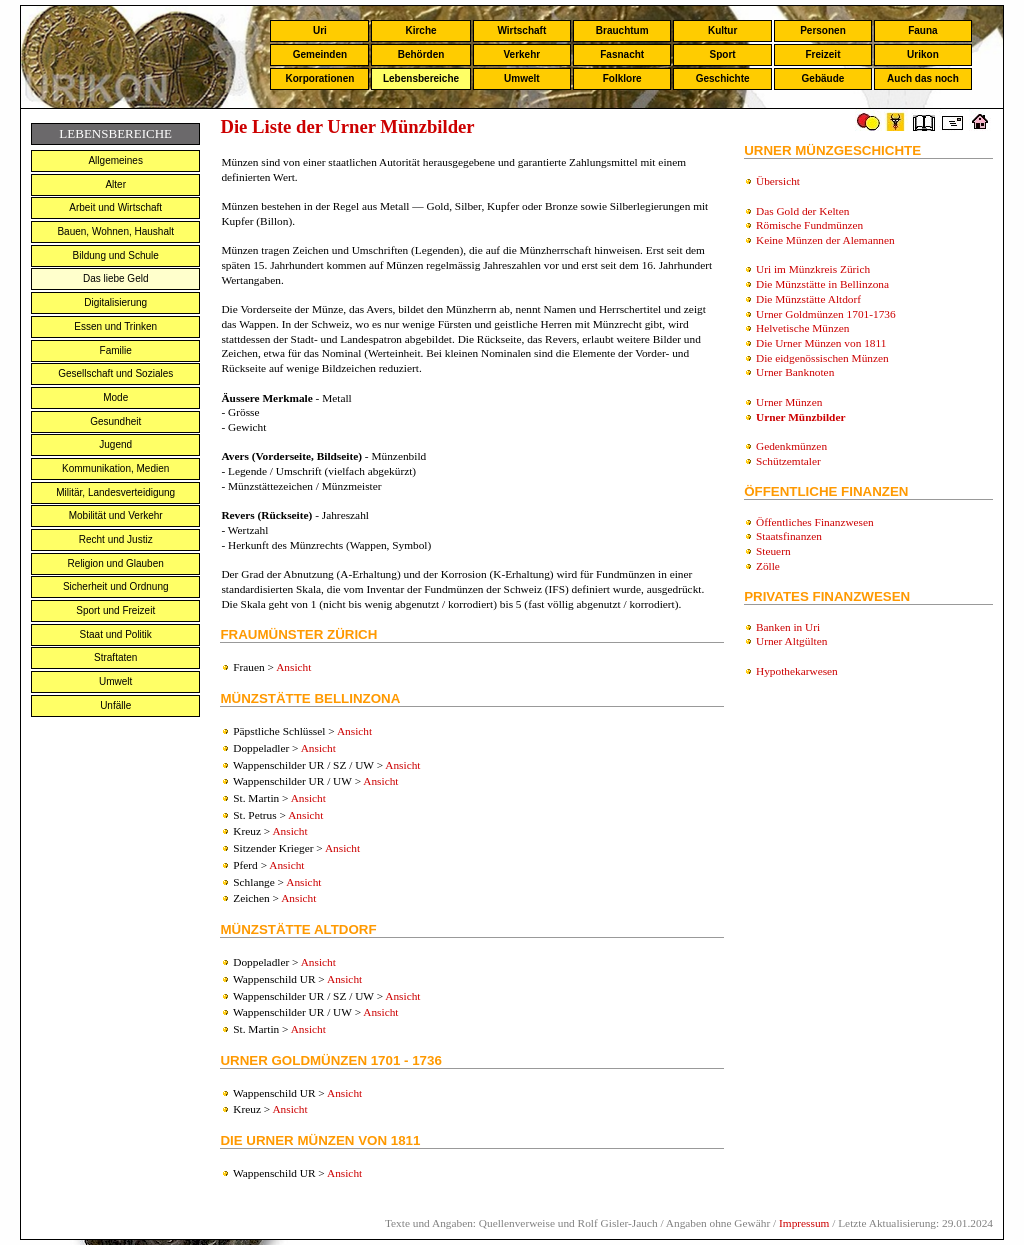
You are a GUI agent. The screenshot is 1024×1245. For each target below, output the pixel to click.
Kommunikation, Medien (115, 468)
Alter (115, 184)
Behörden (421, 54)
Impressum (804, 1223)
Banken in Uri (788, 627)
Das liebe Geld (116, 278)
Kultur (722, 30)
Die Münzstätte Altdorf (808, 299)
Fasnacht (622, 54)
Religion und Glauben (116, 563)
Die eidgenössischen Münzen (822, 358)
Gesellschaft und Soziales (115, 373)
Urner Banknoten (795, 372)
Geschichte (723, 78)
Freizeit (822, 54)
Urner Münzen (789, 402)
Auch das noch (923, 78)
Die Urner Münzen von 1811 (821, 343)
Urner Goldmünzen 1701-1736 (826, 314)
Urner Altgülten (791, 641)
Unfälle (115, 705)
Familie (116, 350)
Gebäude (823, 78)
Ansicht (293, 667)
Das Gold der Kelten (802, 211)
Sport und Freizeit (115, 610)
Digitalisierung (115, 302)
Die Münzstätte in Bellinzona (822, 284)
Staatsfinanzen (789, 536)
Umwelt (522, 78)
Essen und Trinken (115, 326)
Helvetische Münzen (802, 328)
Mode (115, 397)
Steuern (773, 551)
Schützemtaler (788, 461)
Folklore (622, 78)
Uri (320, 30)
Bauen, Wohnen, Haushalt (115, 231)
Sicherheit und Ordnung (116, 586)
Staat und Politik (116, 634)
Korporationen (319, 78)
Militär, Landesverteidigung (115, 492)
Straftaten (115, 657)
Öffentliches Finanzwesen (815, 522)
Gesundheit (115, 421)
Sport (723, 54)
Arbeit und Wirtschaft (115, 207)
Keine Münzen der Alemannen (825, 240)
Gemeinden (320, 54)
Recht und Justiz (116, 539)
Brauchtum (622, 30)
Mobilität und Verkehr (116, 515)
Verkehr (521, 54)
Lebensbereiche (421, 78)
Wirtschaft (521, 30)
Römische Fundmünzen (809, 225)
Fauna (922, 30)
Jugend (115, 444)
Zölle (768, 566)
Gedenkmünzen (791, 446)
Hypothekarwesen (797, 671)
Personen (823, 30)
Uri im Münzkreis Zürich (813, 269)
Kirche (420, 30)
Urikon (923, 54)
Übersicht (778, 181)
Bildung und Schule (116, 255)
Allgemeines (115, 160)
